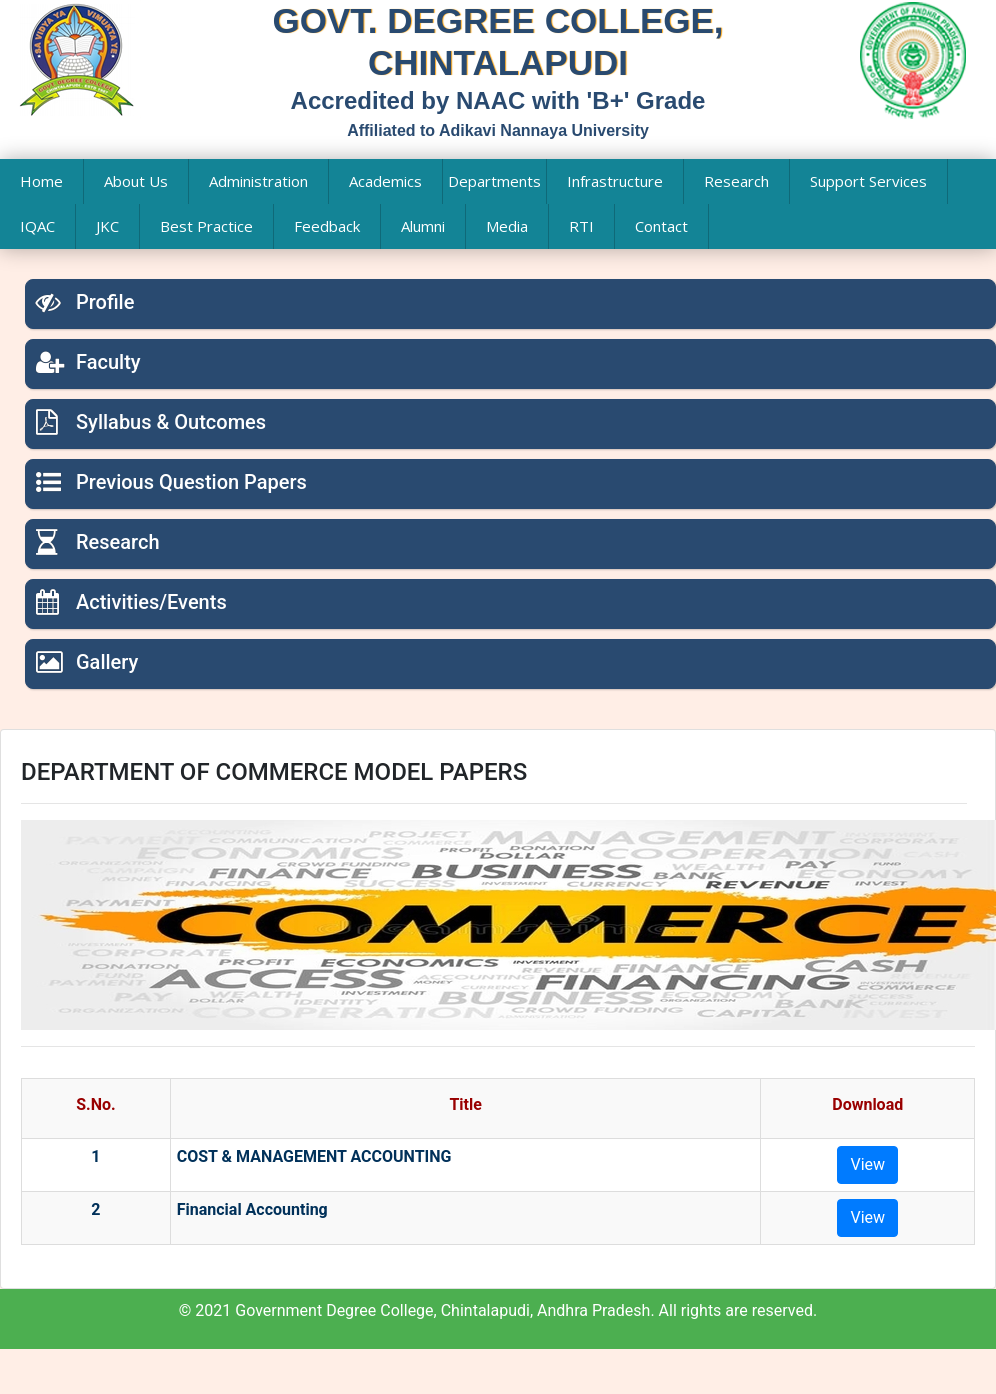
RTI (581, 226)
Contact (661, 226)
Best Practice (206, 226)
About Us (136, 181)
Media (507, 226)
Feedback (327, 226)
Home (41, 181)
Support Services (868, 181)
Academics (385, 181)
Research (736, 181)
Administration (258, 181)
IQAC (37, 226)
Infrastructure (615, 181)
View (867, 1164)
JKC (107, 226)
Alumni (423, 226)
